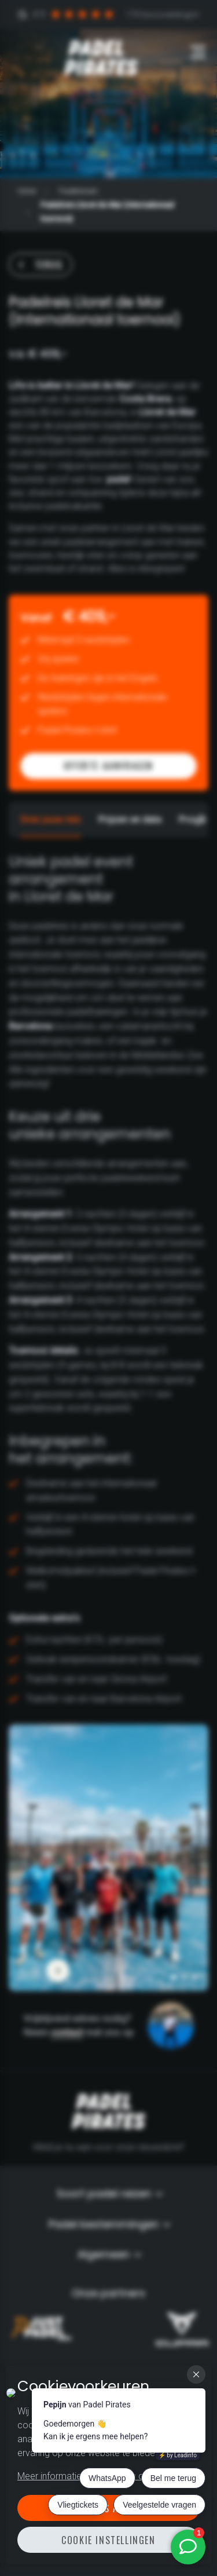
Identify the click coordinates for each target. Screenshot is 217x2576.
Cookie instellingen (108, 2540)
